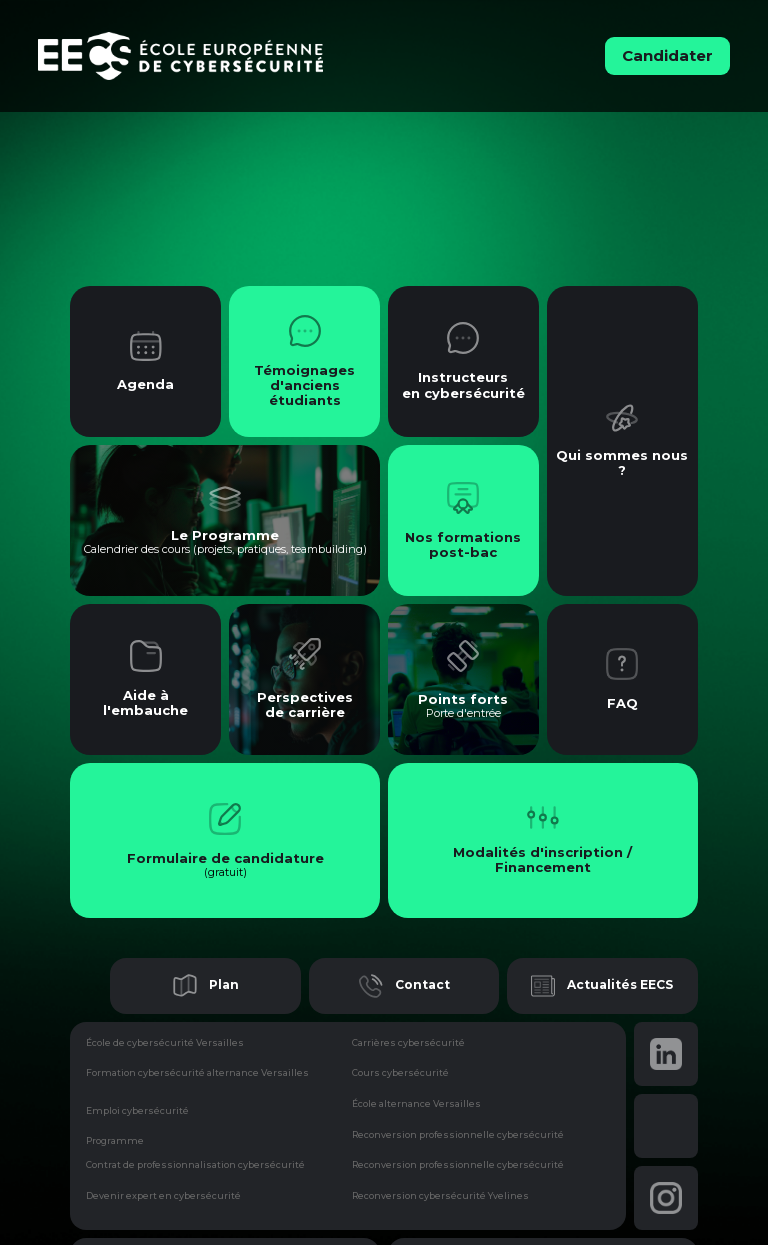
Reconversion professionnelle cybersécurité (458, 1135)
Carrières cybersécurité (408, 1043)
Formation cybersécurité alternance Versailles (197, 1073)
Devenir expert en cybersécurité (163, 1196)
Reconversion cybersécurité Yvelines (440, 1196)
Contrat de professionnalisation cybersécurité (195, 1165)
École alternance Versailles (416, 1104)
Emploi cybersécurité (137, 1110)
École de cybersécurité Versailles (165, 1043)
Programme (115, 1140)
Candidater (667, 55)
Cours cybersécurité (400, 1073)
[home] (241, 56)
